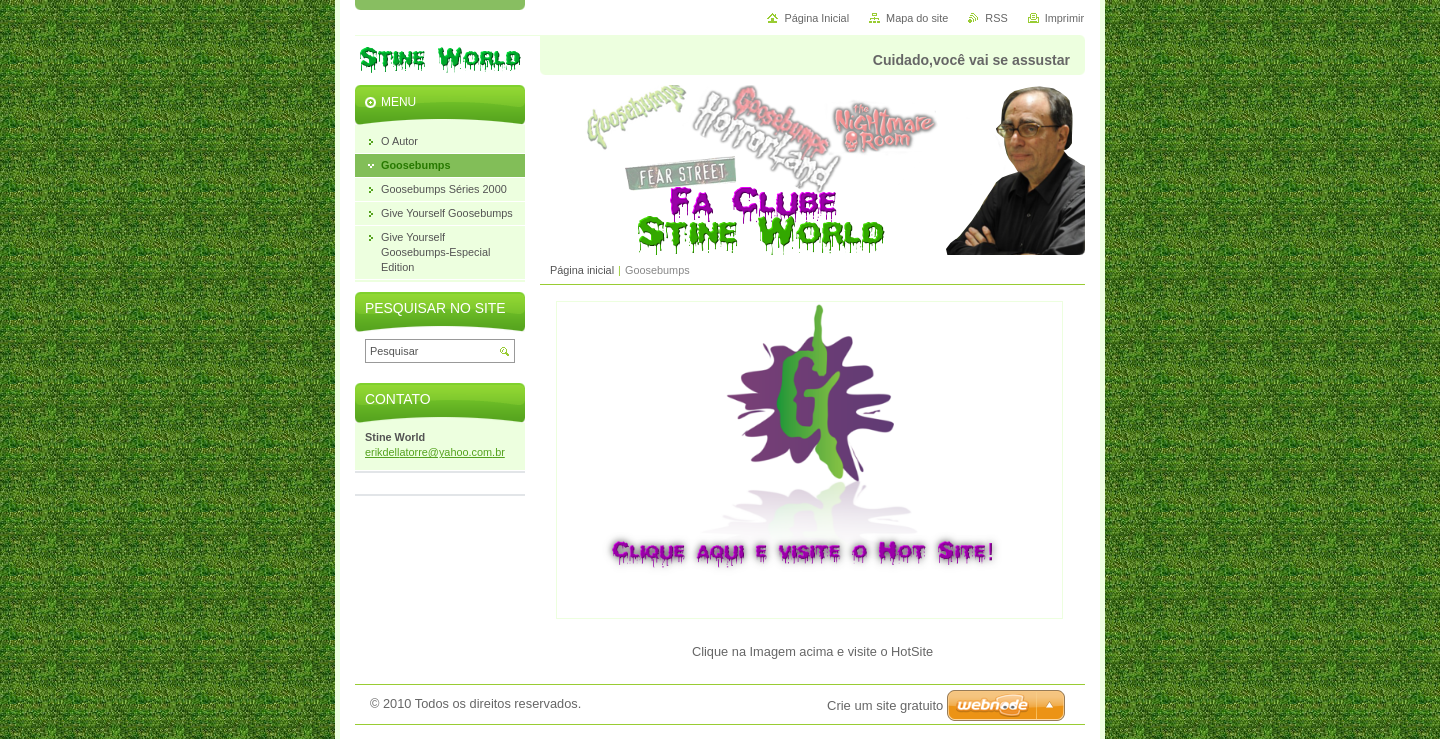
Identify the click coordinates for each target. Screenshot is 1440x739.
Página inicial (582, 270)
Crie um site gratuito (885, 705)
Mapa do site (917, 18)
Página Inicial (816, 18)
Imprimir (1064, 18)
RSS (996, 18)
